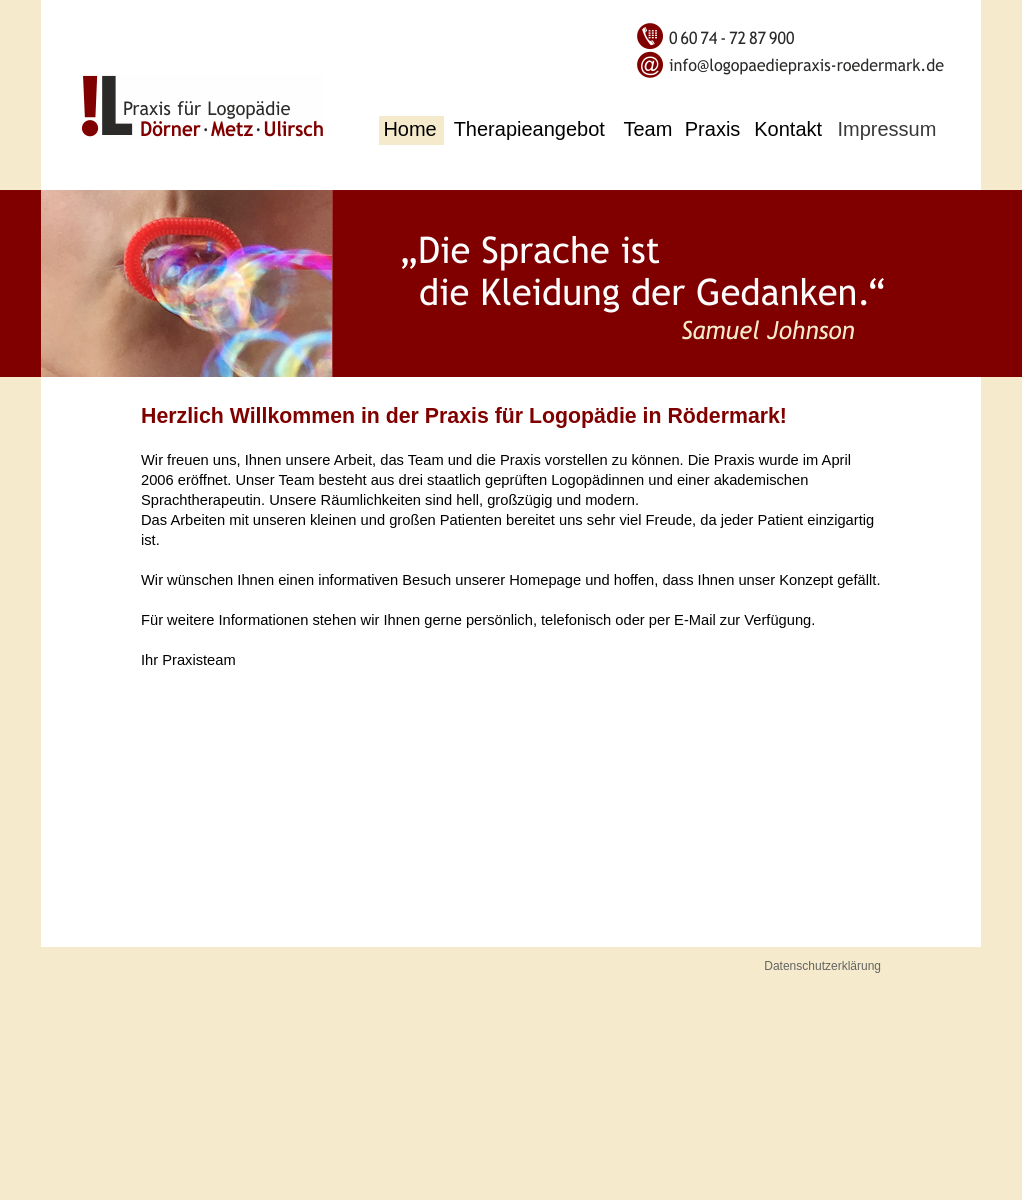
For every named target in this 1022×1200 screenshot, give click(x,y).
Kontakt (788, 129)
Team (648, 129)
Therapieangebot (529, 129)
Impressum (886, 129)
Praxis (713, 129)
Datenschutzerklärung (822, 966)
